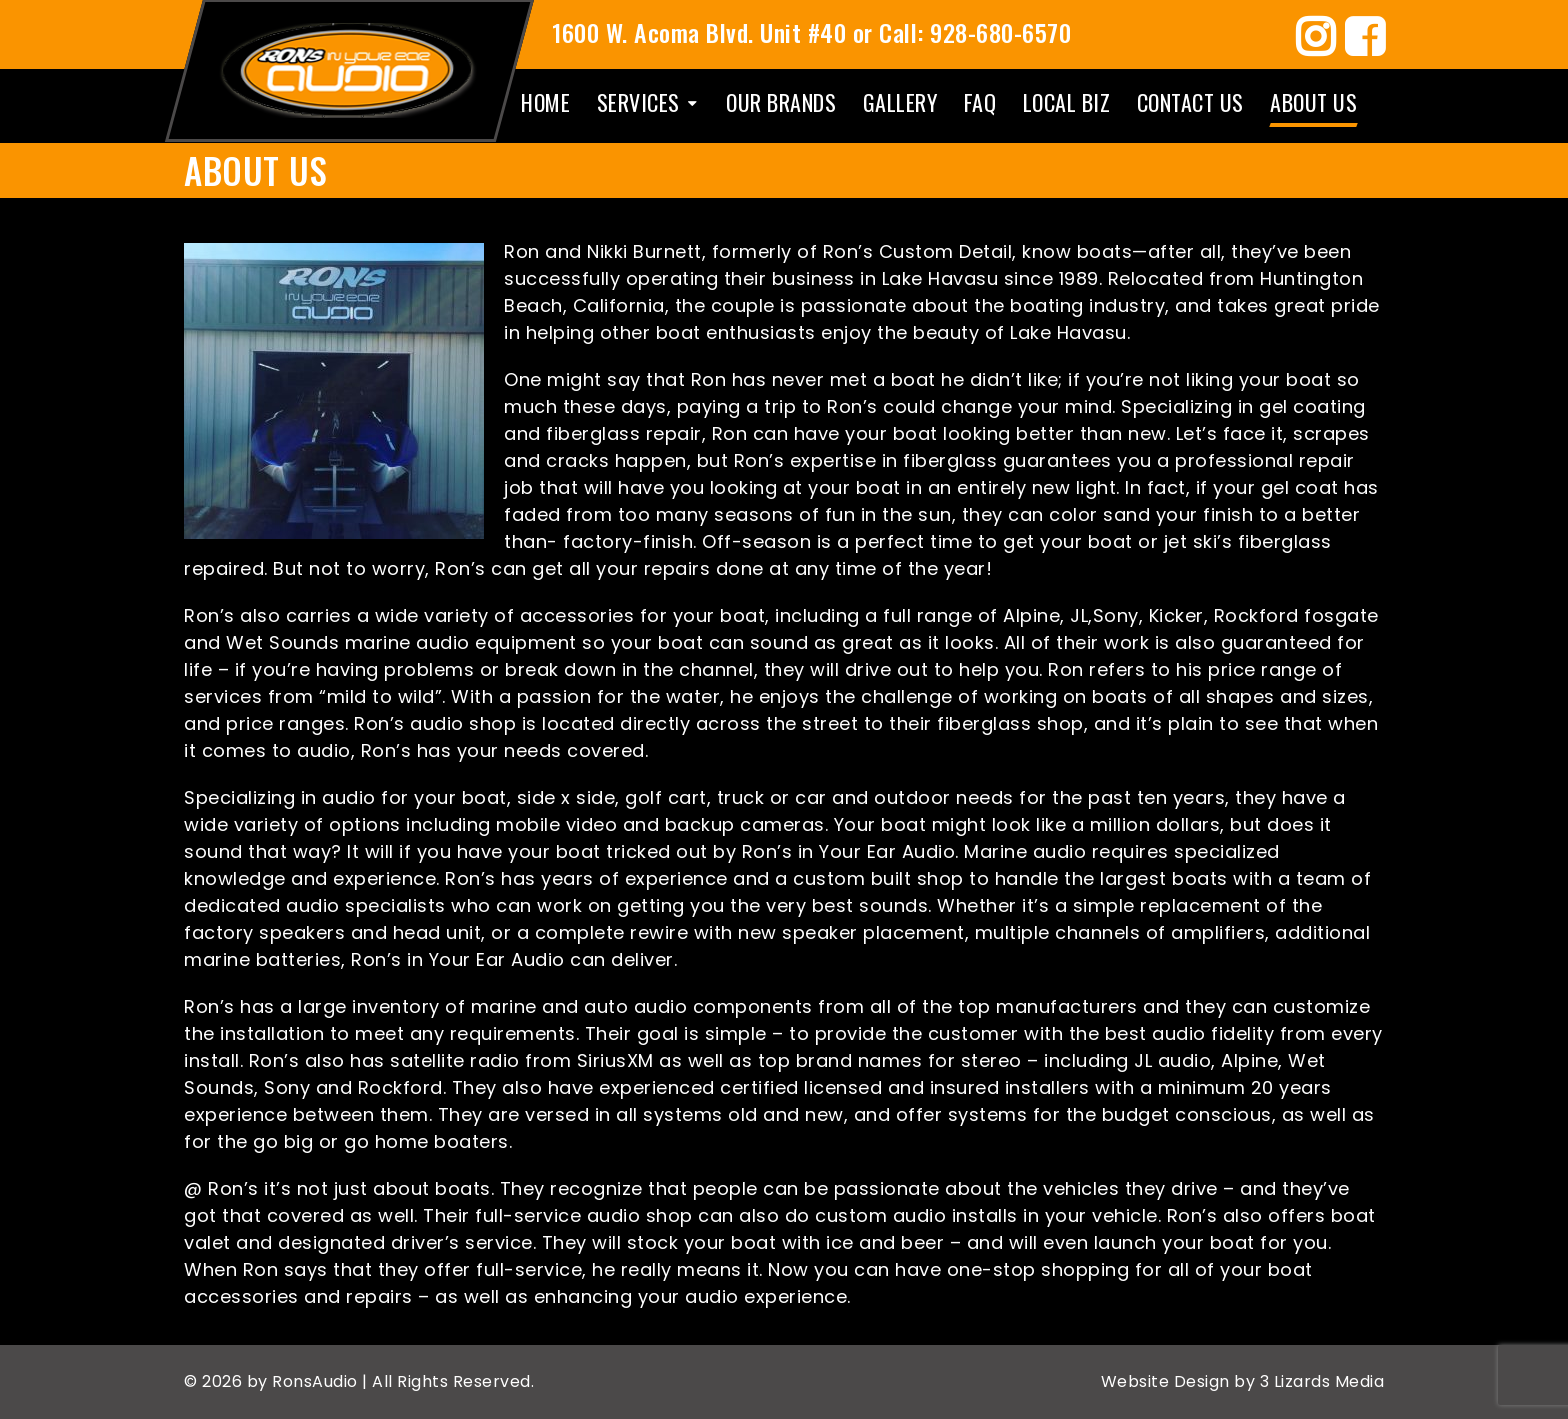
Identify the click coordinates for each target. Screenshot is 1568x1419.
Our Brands (781, 102)
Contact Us (1190, 102)
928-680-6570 (1000, 32)
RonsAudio (317, 1381)
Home (545, 102)
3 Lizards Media (1319, 1381)
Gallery (900, 102)
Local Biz (1067, 102)
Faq (980, 102)
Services (638, 102)
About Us (1313, 102)
